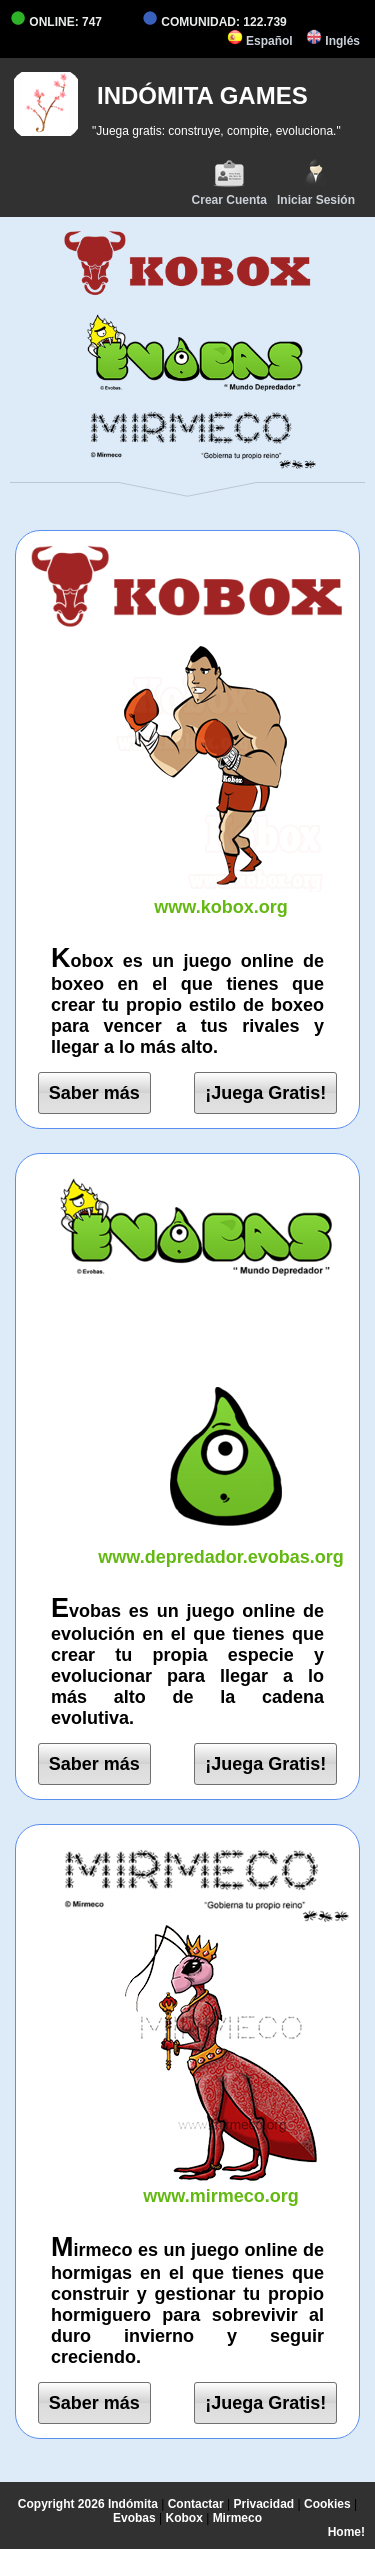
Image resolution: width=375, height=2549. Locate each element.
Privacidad (264, 2504)
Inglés (333, 41)
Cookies (327, 2504)
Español (260, 41)
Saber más (94, 1093)
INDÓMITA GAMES (202, 95)
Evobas (134, 2518)
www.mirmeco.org (221, 2185)
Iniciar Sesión (316, 182)
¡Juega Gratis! (265, 1093)
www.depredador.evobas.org (221, 1546)
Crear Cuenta (229, 182)
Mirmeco (237, 2518)
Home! (346, 2532)
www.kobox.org (221, 896)
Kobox (183, 2518)
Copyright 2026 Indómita (88, 2504)
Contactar (196, 2504)
